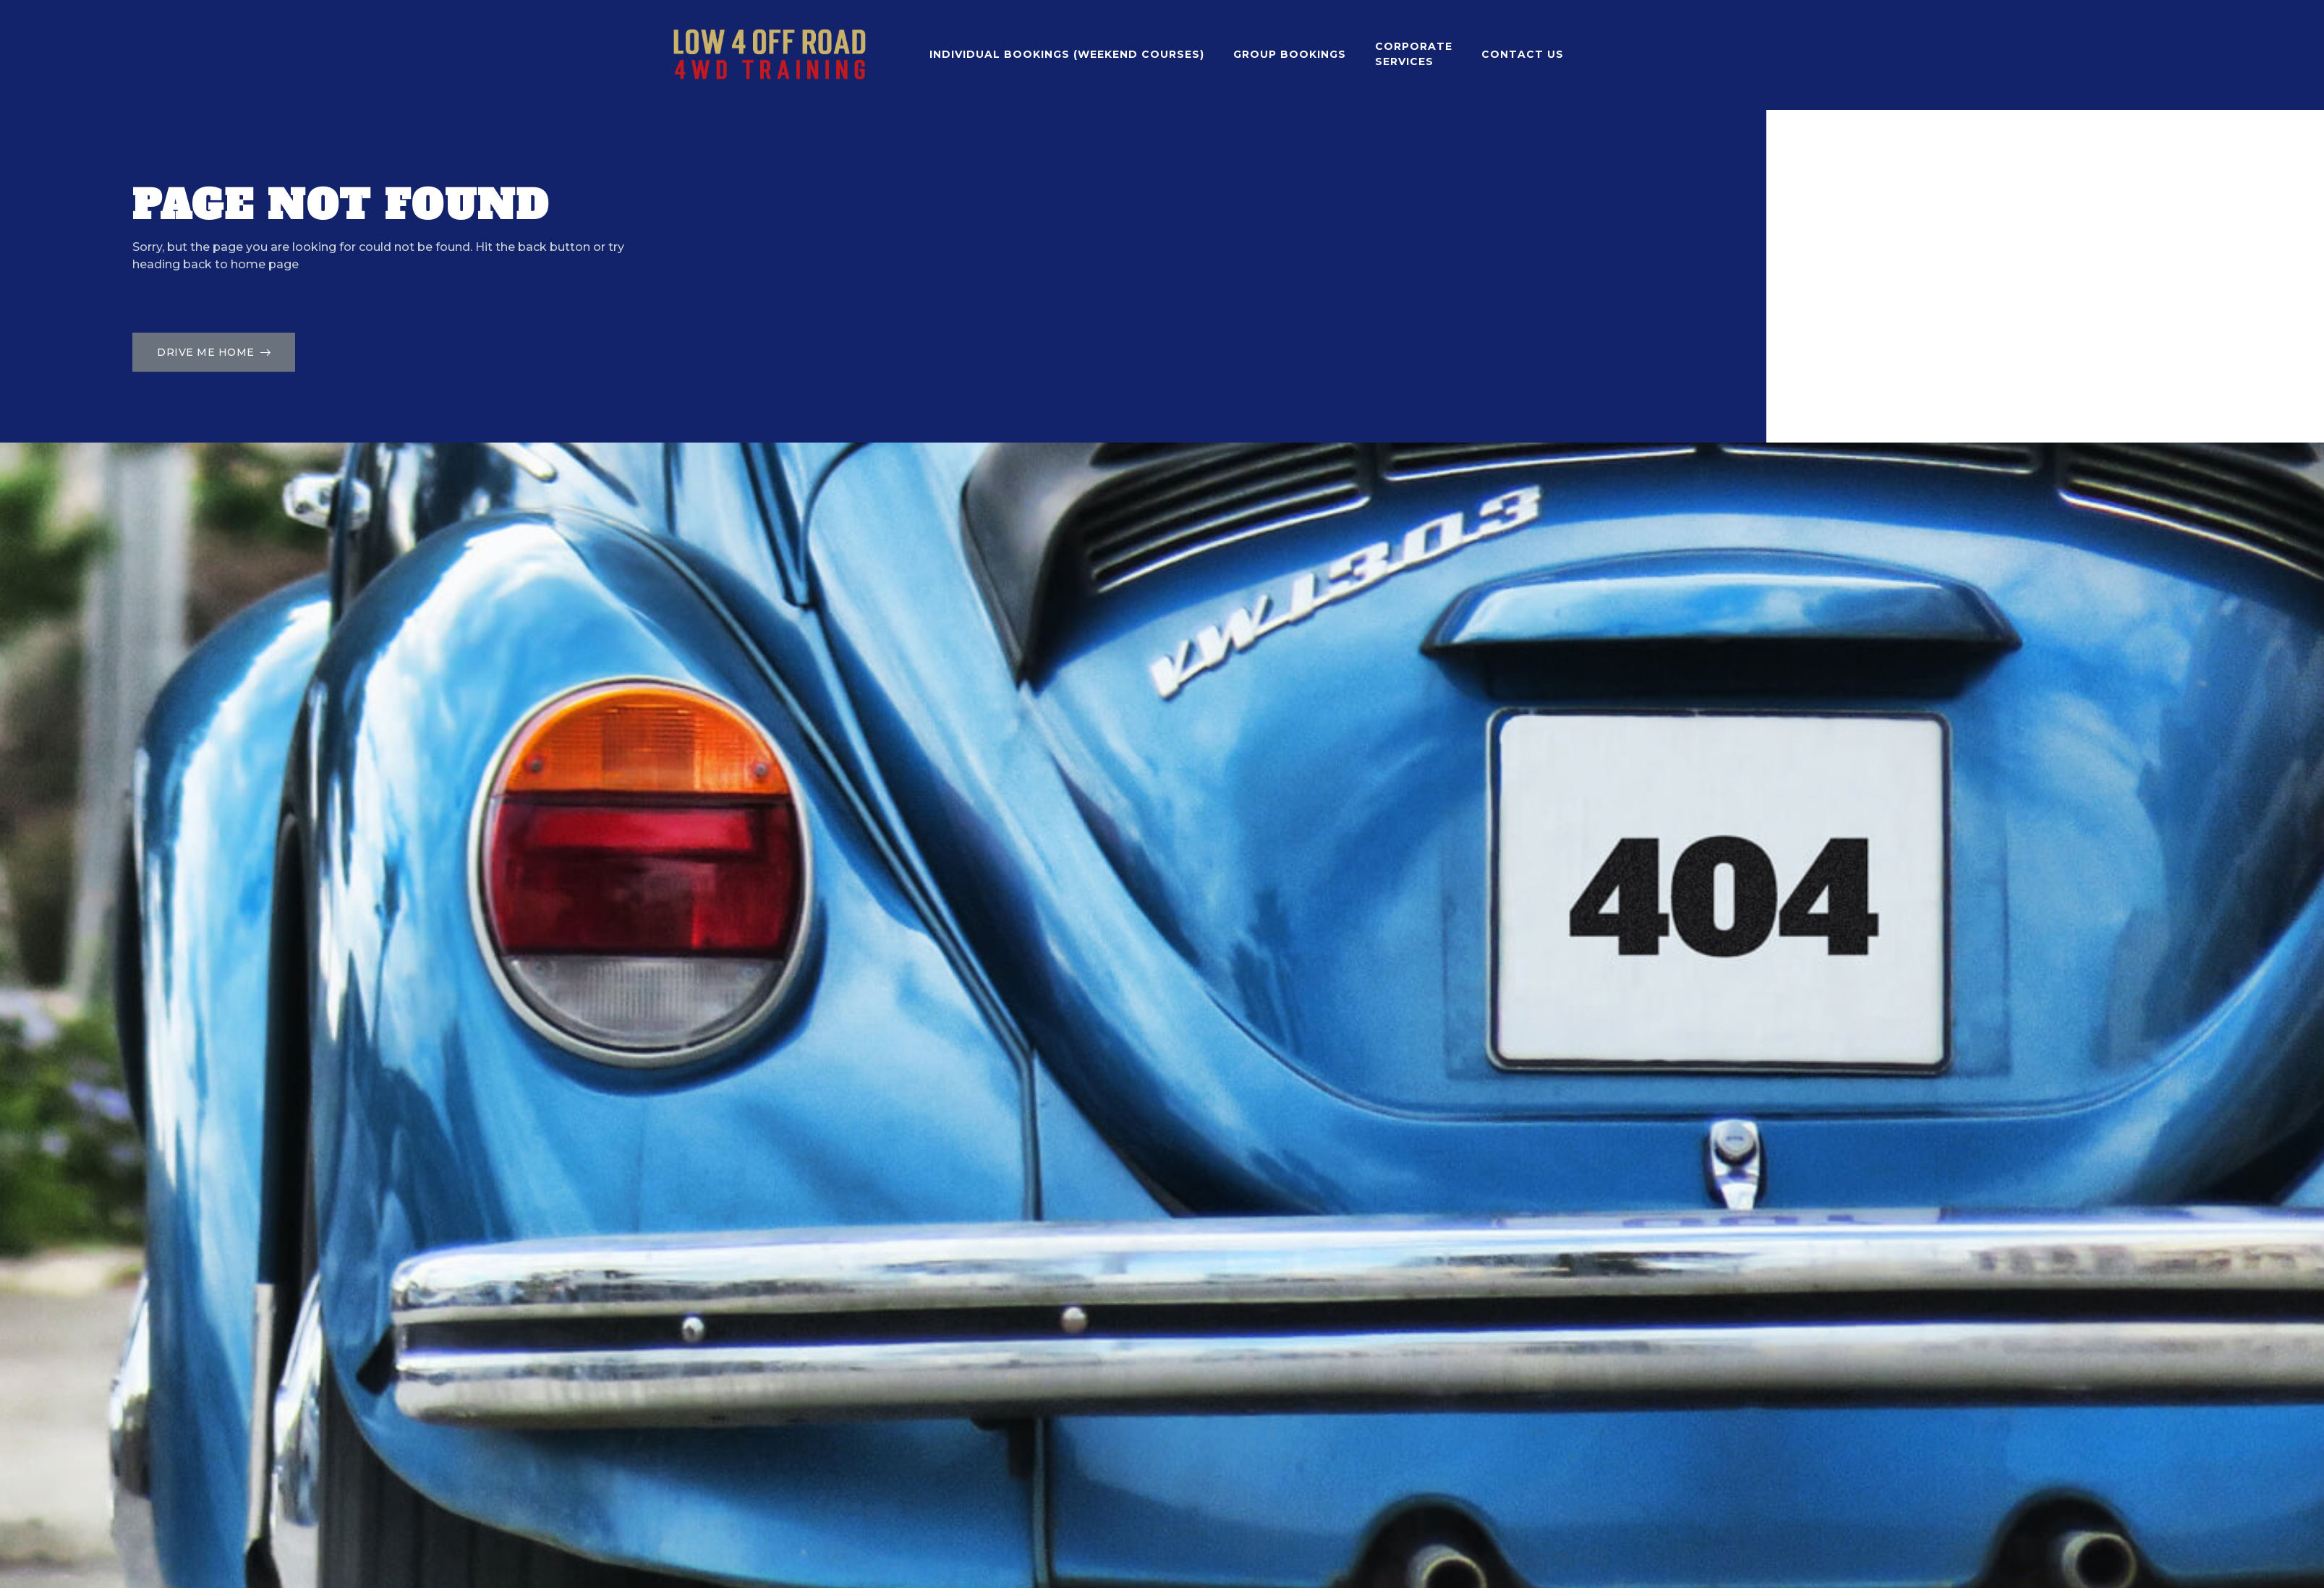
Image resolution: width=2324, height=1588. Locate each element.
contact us (1522, 54)
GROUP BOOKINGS (1289, 54)
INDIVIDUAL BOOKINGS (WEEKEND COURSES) (1066, 54)
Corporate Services (1413, 54)
